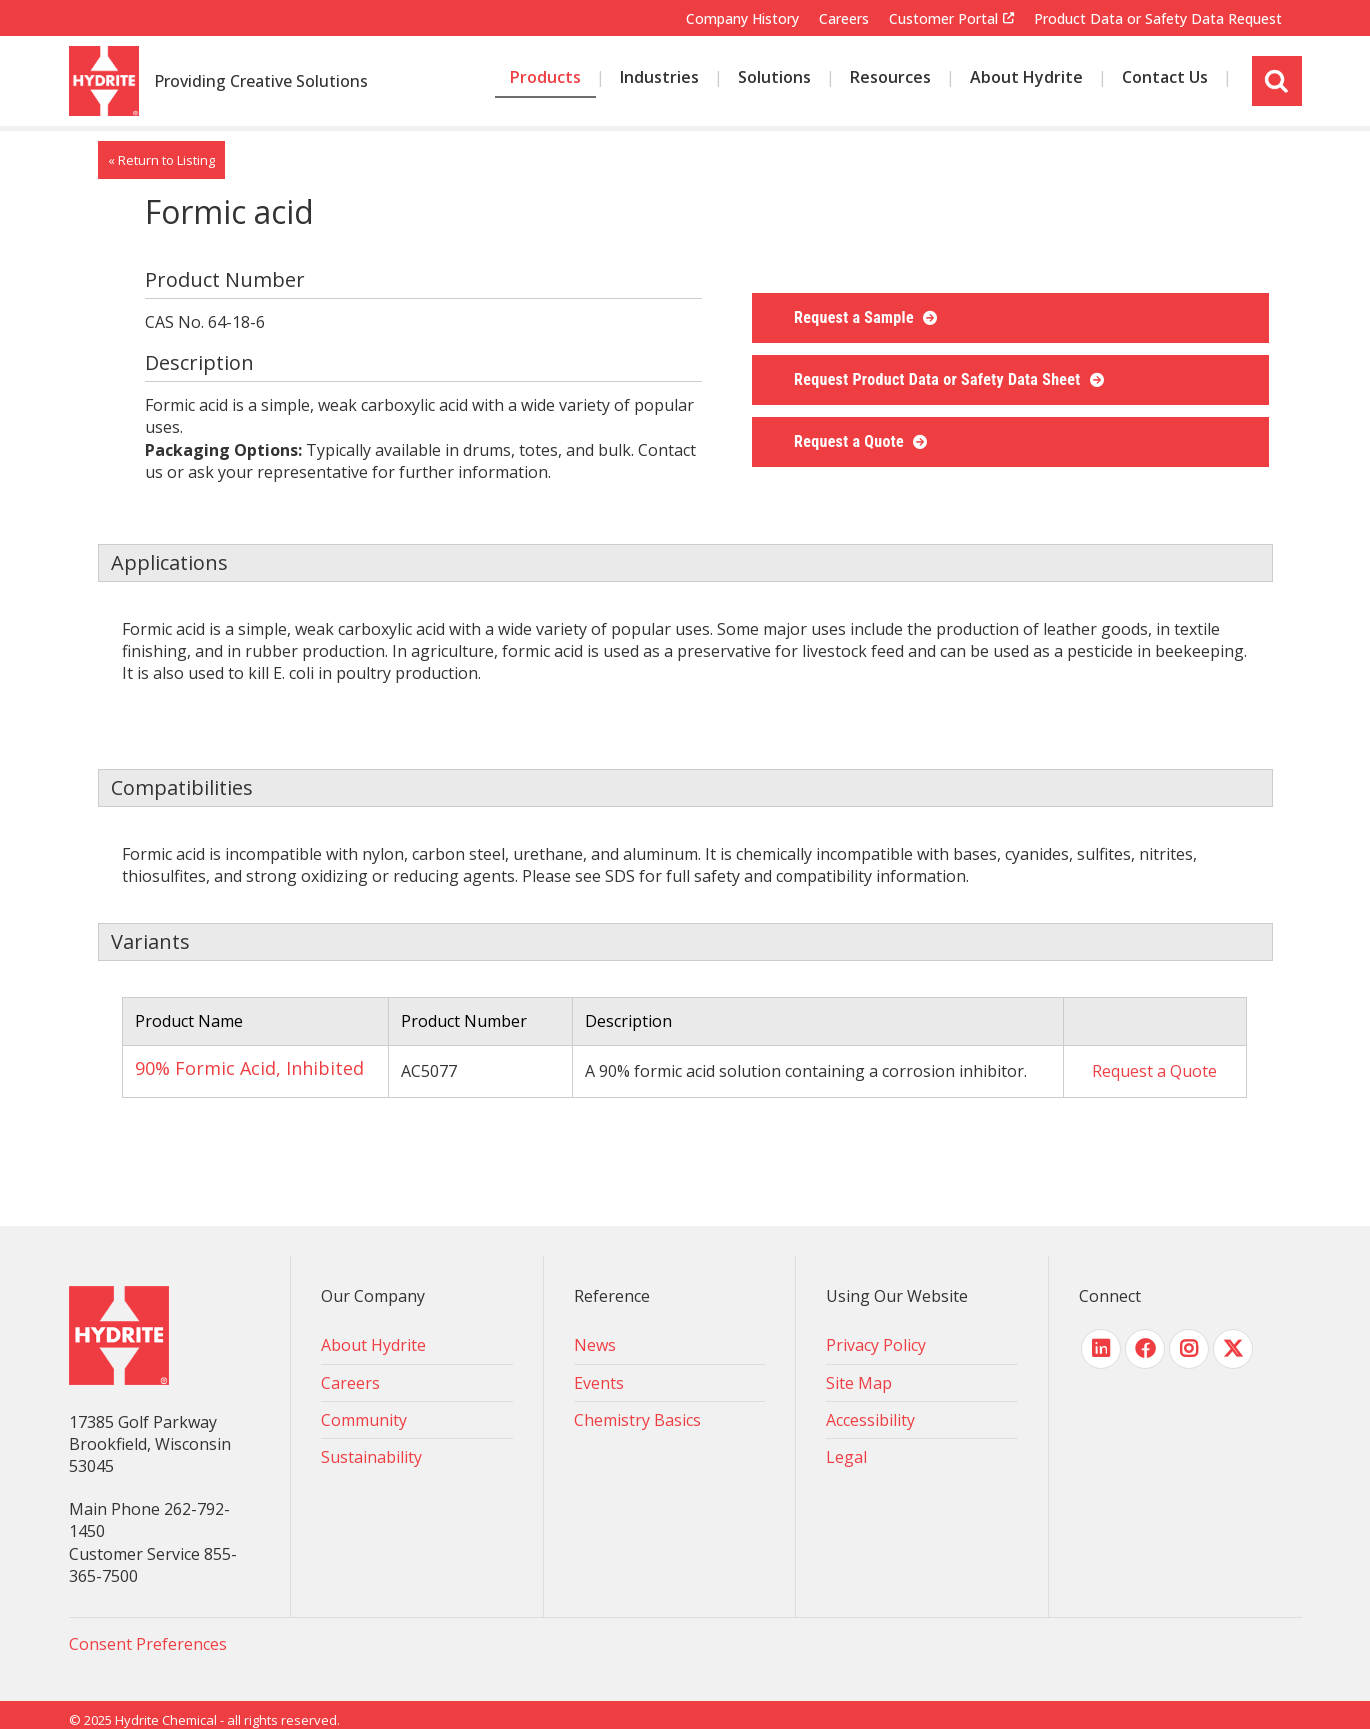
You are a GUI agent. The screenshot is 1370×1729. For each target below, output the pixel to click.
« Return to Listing (161, 160)
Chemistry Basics (637, 1420)
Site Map (859, 1383)
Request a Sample (856, 317)
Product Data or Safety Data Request (1158, 18)
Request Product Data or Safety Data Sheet (939, 379)
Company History (742, 18)
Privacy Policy (876, 1345)
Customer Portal (943, 19)
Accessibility (870, 1420)
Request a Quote (851, 441)
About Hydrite (373, 1345)
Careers (844, 18)
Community (364, 1420)
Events (599, 1383)
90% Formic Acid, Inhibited (249, 1068)
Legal (846, 1457)
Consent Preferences (148, 1644)
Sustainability (371, 1457)
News (595, 1345)
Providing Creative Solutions (261, 82)
